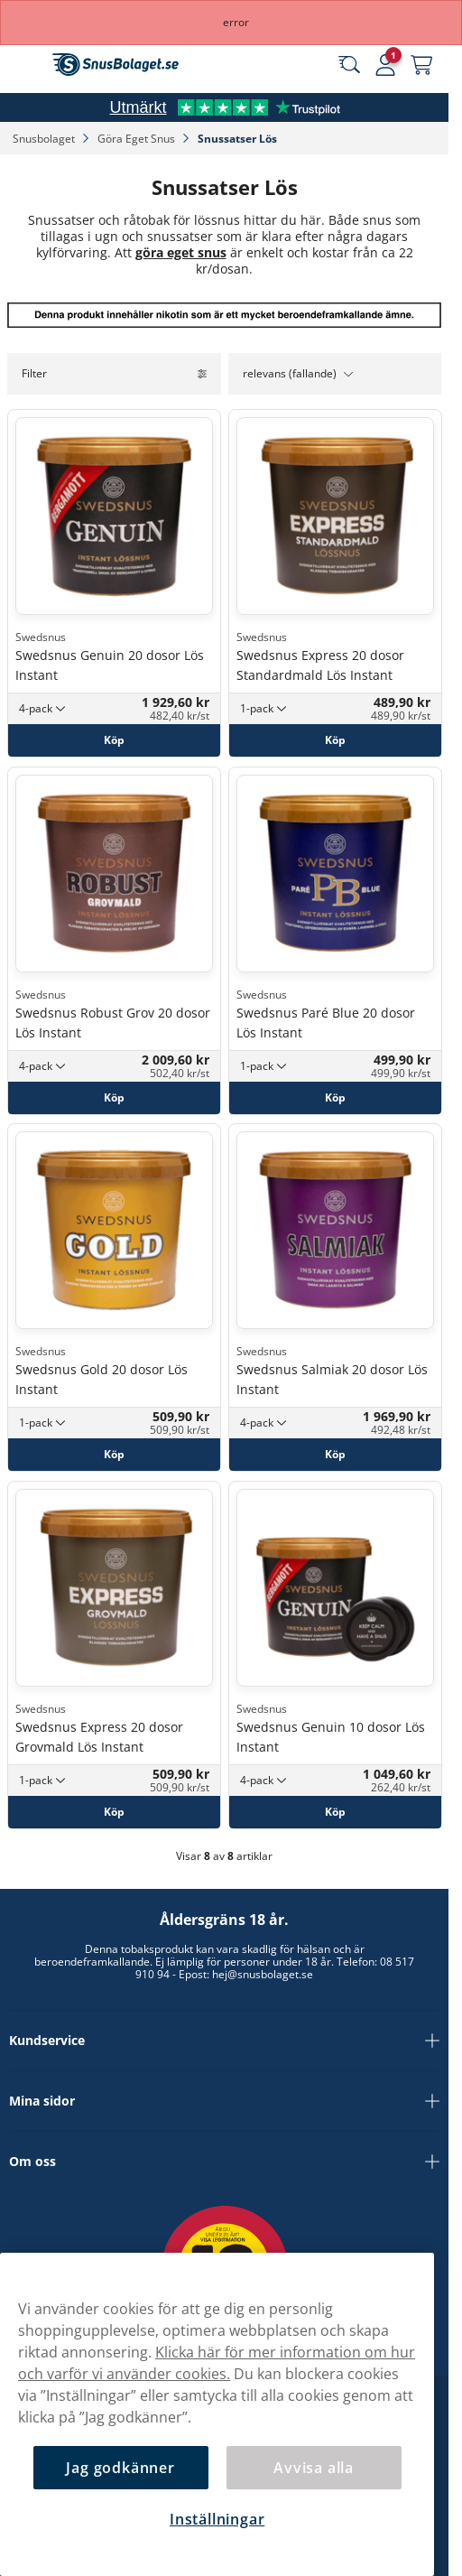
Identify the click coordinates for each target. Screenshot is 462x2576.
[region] (217, 2414)
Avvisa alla (313, 2468)
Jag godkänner (120, 2468)
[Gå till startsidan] (115, 65)
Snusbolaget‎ (45, 138)
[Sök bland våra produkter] (349, 65)
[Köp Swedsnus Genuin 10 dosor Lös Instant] (335, 1811)
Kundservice (224, 2040)
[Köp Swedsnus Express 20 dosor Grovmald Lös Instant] (114, 1811)
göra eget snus (180, 252)
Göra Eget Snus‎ (137, 138)
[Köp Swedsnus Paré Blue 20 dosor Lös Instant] (335, 1097)
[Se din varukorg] (421, 65)
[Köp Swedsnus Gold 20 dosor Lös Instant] (114, 1454)
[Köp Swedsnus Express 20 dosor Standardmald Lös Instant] (335, 740)
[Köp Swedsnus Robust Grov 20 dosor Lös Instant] (114, 1097)
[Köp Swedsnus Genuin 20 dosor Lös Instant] (114, 740)
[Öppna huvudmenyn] (27, 65)
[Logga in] (385, 65)
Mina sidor (224, 2101)
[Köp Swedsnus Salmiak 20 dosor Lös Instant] (335, 1454)
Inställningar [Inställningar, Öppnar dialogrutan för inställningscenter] (217, 2519)
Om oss (224, 2161)
